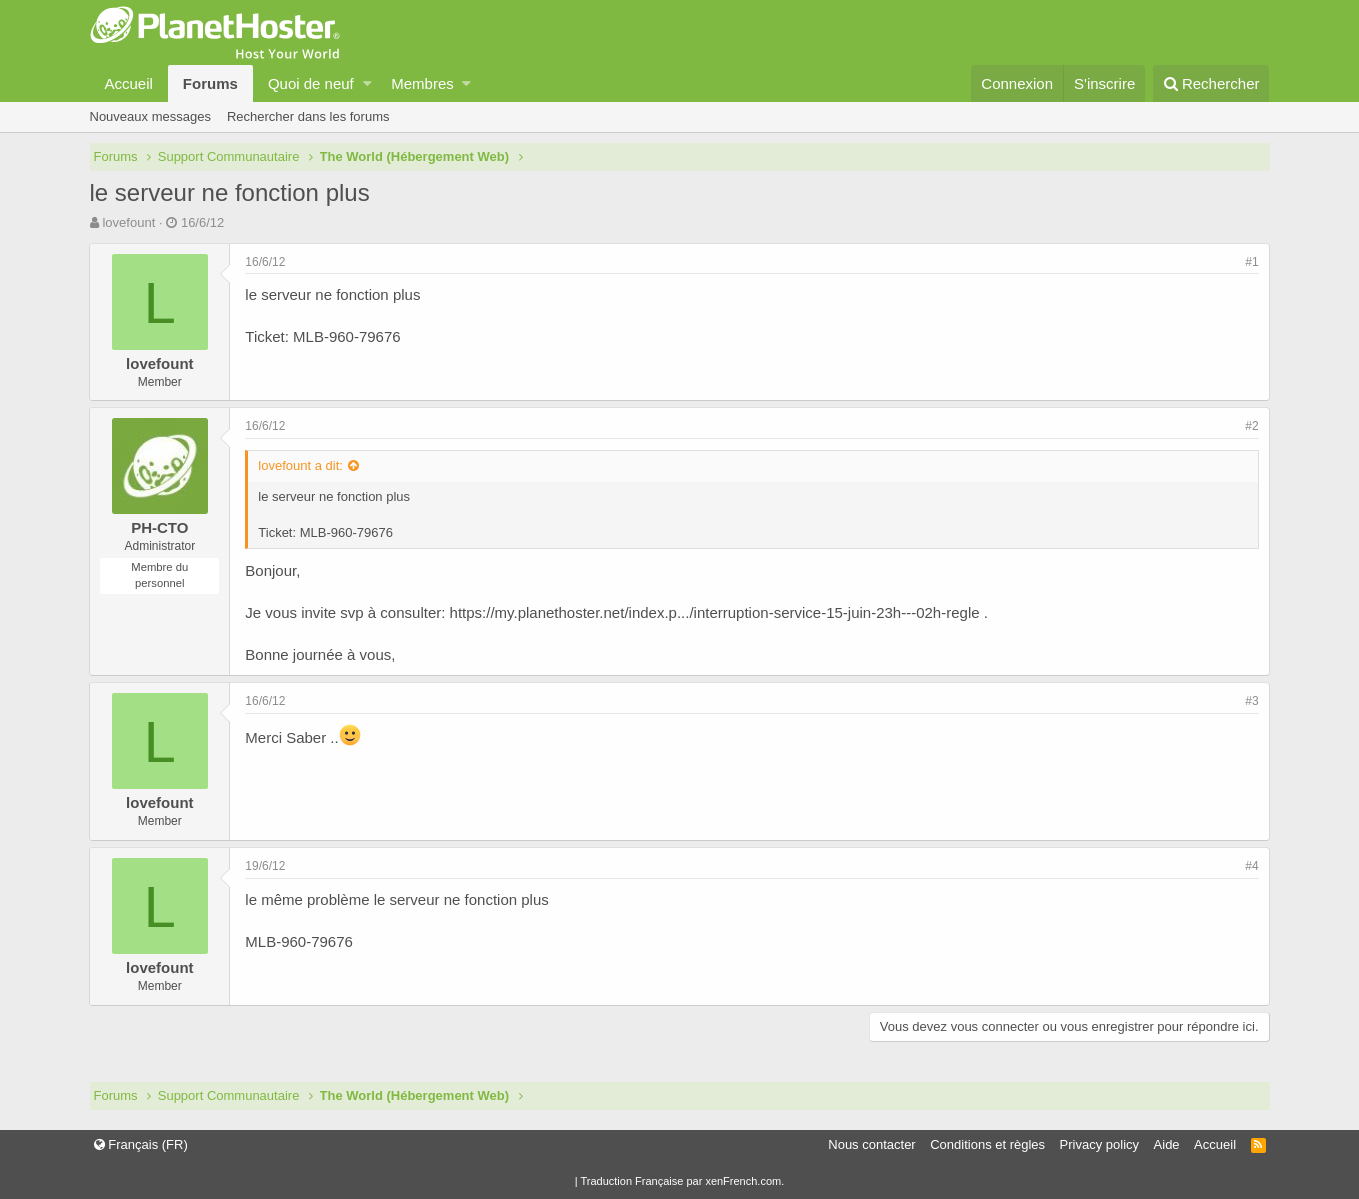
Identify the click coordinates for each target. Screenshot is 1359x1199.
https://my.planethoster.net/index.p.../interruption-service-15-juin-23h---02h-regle (715, 612)
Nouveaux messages (150, 116)
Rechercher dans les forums (308, 116)
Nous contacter (871, 1144)
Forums (210, 83)
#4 (1251, 866)
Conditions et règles (987, 1144)
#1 (1251, 262)
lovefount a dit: (301, 465)
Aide (1167, 1144)
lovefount (128, 222)
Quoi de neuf (311, 83)
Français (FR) (141, 1144)
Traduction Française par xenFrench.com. (682, 1181)
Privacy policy (1099, 1144)
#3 (1251, 701)
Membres (422, 83)
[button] (367, 83)
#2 (1251, 426)
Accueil (129, 83)
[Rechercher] (1211, 83)
